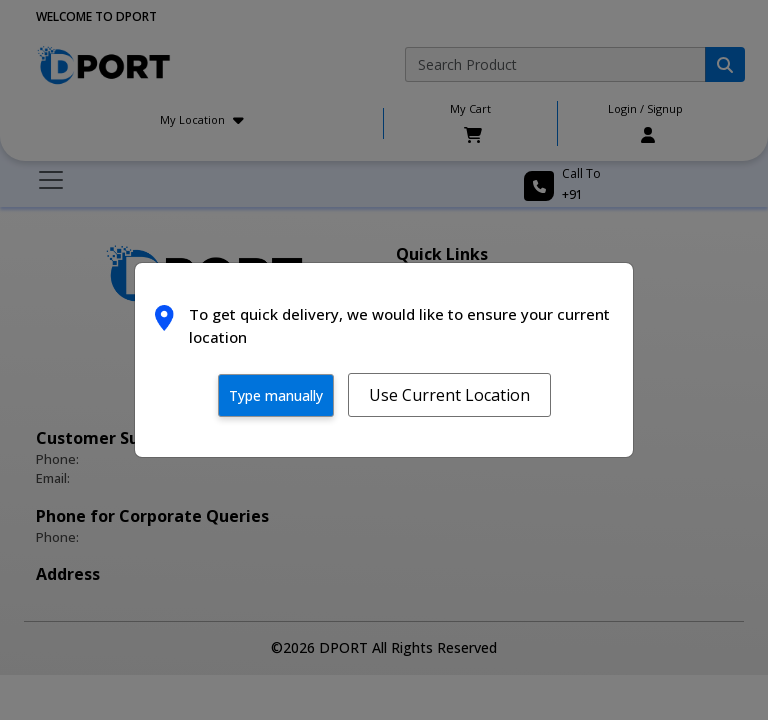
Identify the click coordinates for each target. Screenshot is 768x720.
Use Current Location (449, 395)
